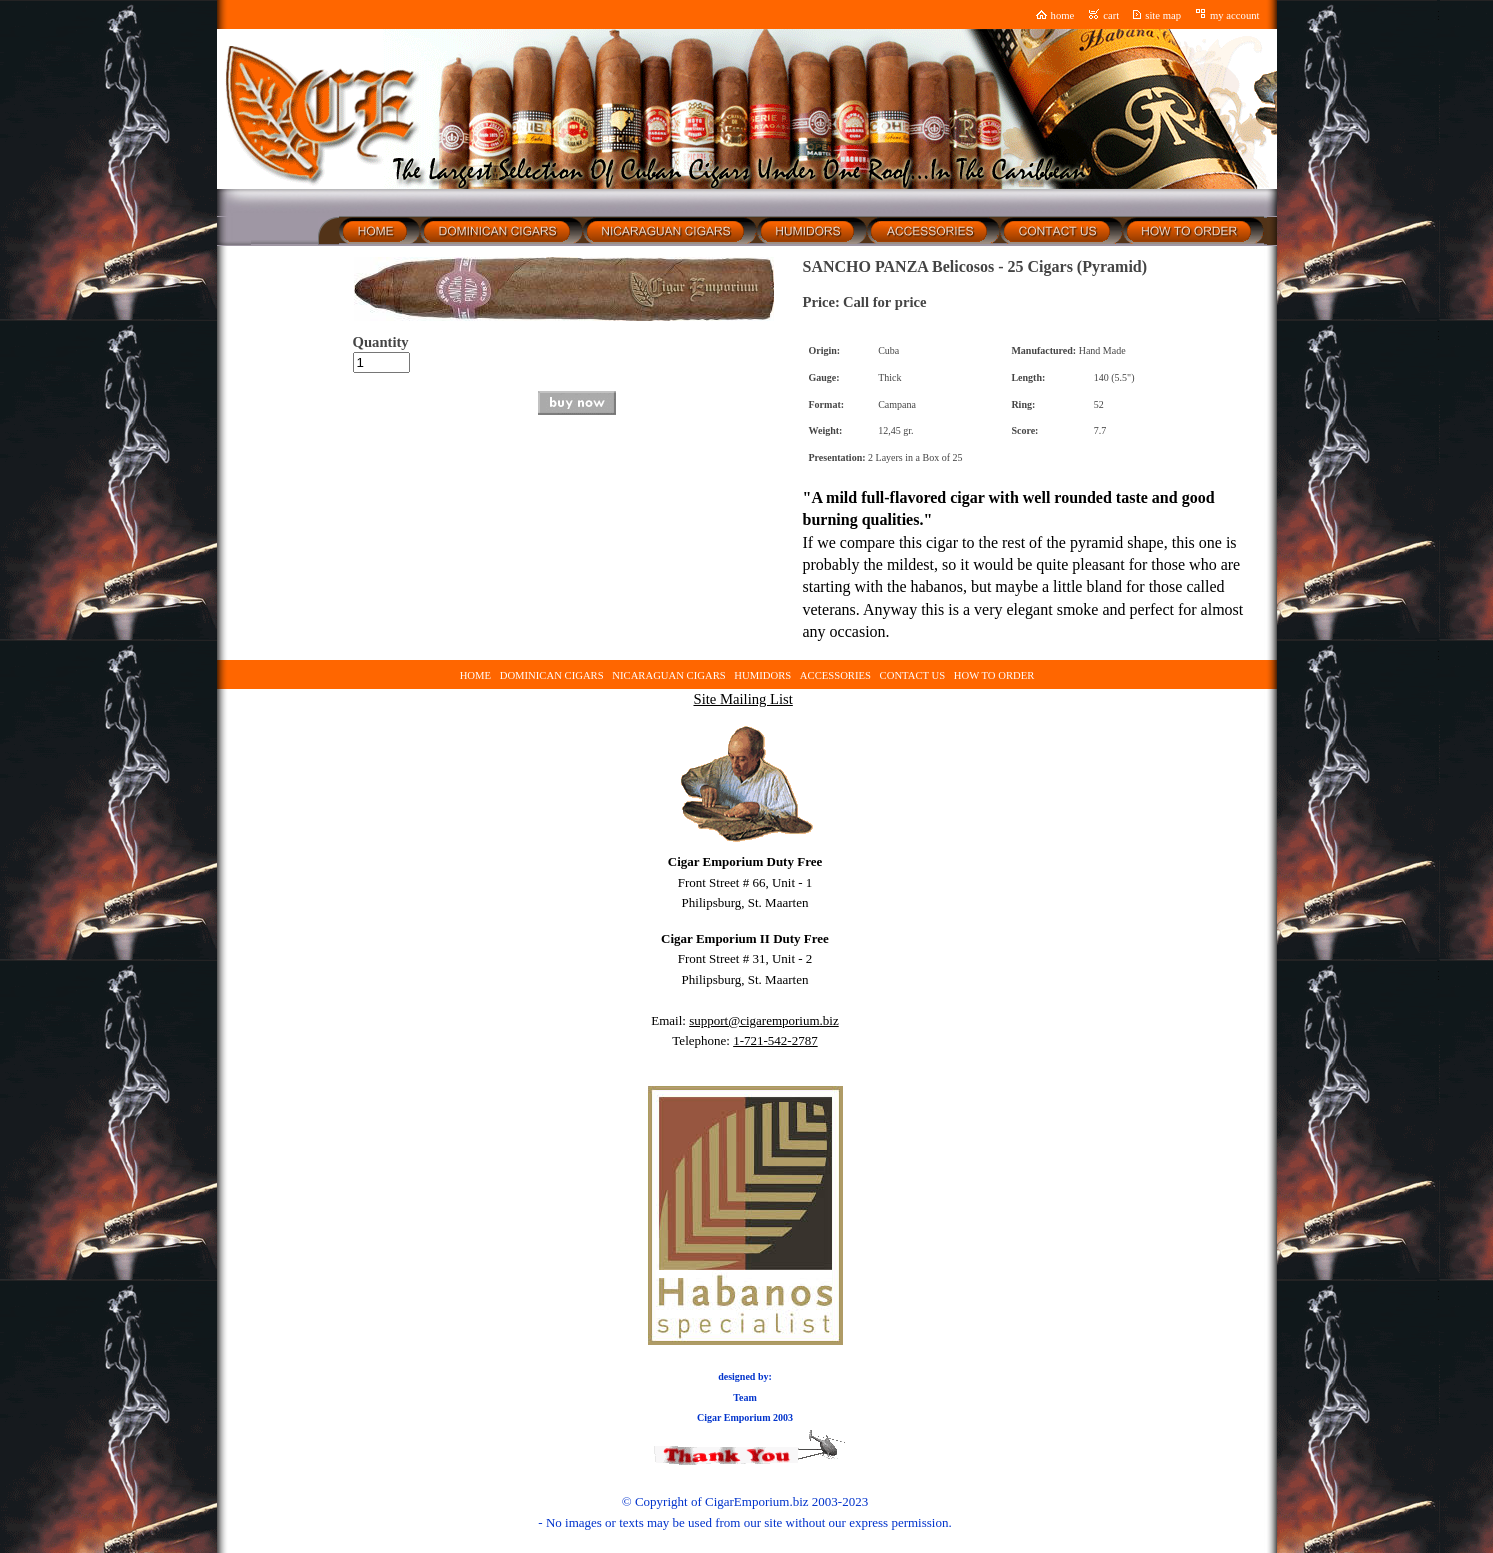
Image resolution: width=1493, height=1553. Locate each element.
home (1063, 15)
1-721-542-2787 (775, 1040)
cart (1111, 15)
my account (1234, 15)
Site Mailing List (742, 699)
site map (1163, 15)
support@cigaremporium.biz (764, 1020)
